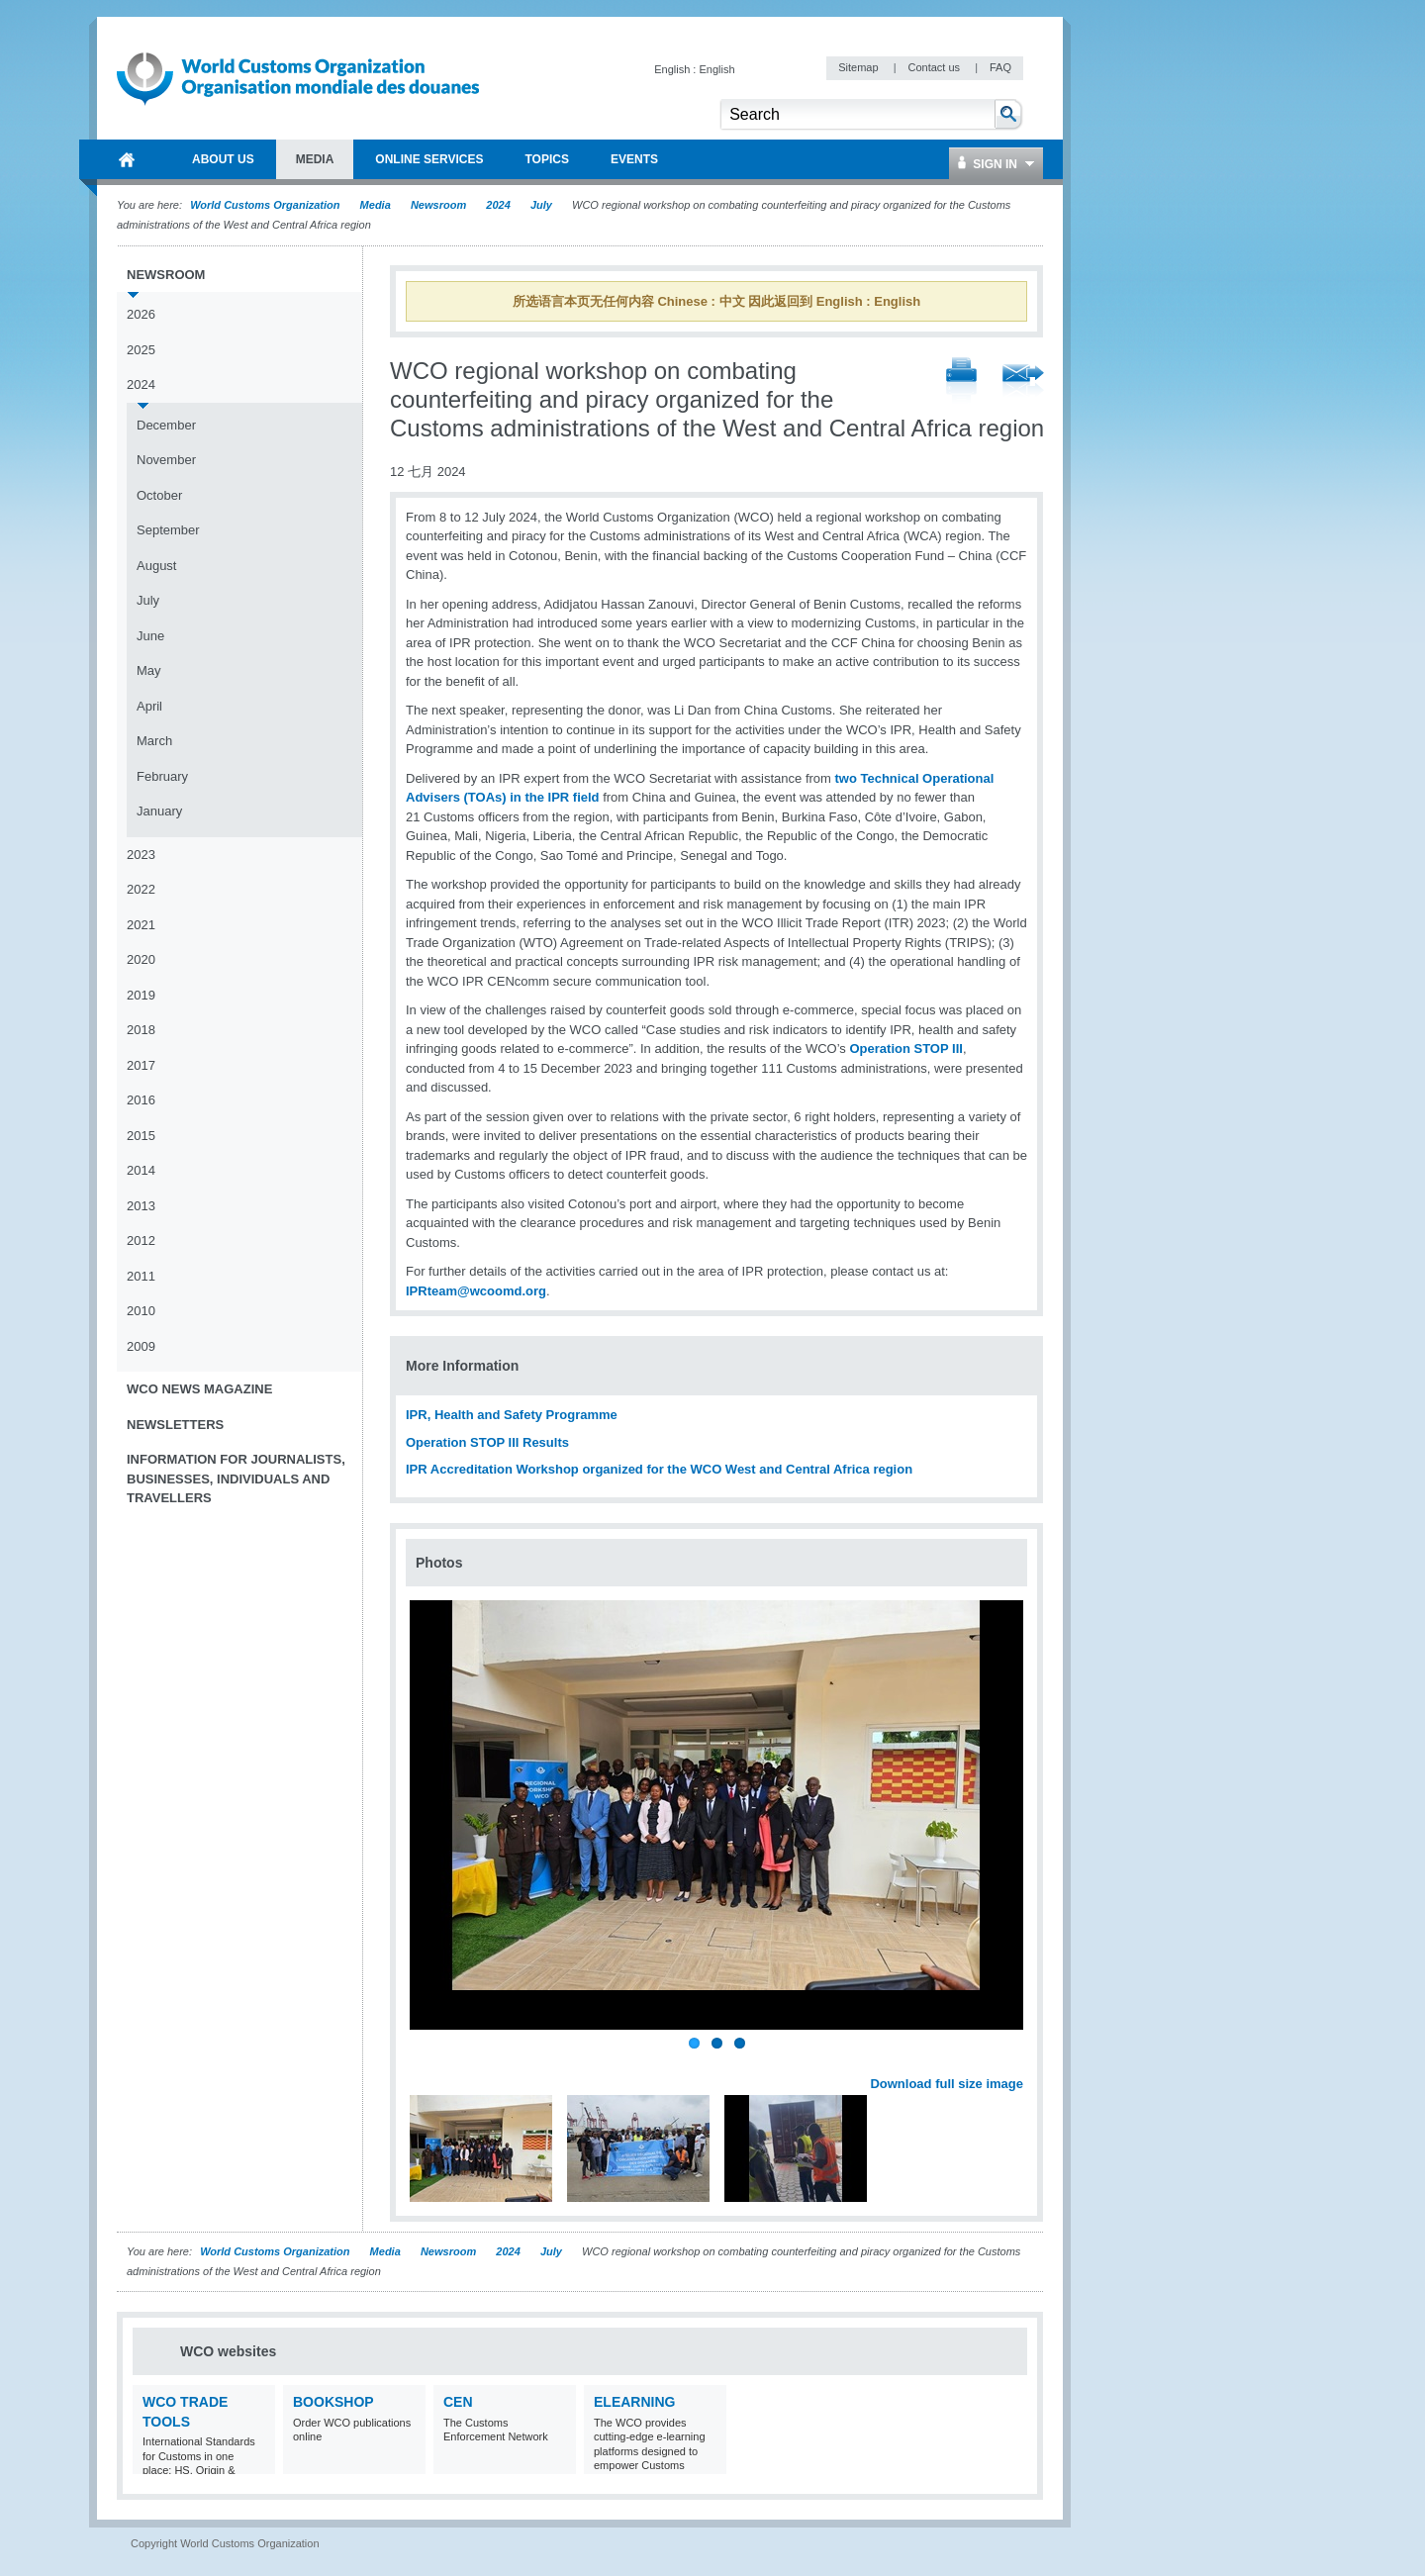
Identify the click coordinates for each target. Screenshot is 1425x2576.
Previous (426, 2062)
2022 (141, 889)
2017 (141, 1065)
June (150, 635)
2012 (141, 1240)
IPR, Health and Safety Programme (512, 1414)
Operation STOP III (905, 1048)
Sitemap (859, 67)
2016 (141, 1100)
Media (375, 205)
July (541, 205)
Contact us (935, 67)
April (149, 706)
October (159, 495)
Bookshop (333, 2402)
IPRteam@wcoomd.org (476, 1291)
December (166, 425)
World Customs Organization (266, 205)
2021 (141, 924)
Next (1019, 2062)
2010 (141, 1310)
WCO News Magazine (199, 1389)
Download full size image (946, 2083)
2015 (141, 1135)
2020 (141, 959)
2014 (141, 1170)
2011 (141, 1276)
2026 (141, 314)
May (149, 670)
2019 (141, 995)
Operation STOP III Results (487, 1442)
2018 (141, 1029)
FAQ (1000, 67)
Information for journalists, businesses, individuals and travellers (236, 1478)
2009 (141, 1346)
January (159, 811)
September (168, 530)
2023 (141, 854)
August (156, 565)
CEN (458, 2402)
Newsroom (438, 205)
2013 (141, 1205)
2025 (141, 349)
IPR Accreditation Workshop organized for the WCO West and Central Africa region (659, 1469)
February (162, 776)
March (154, 740)
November (166, 459)
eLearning (634, 2402)
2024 (498, 205)
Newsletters (175, 1424)
